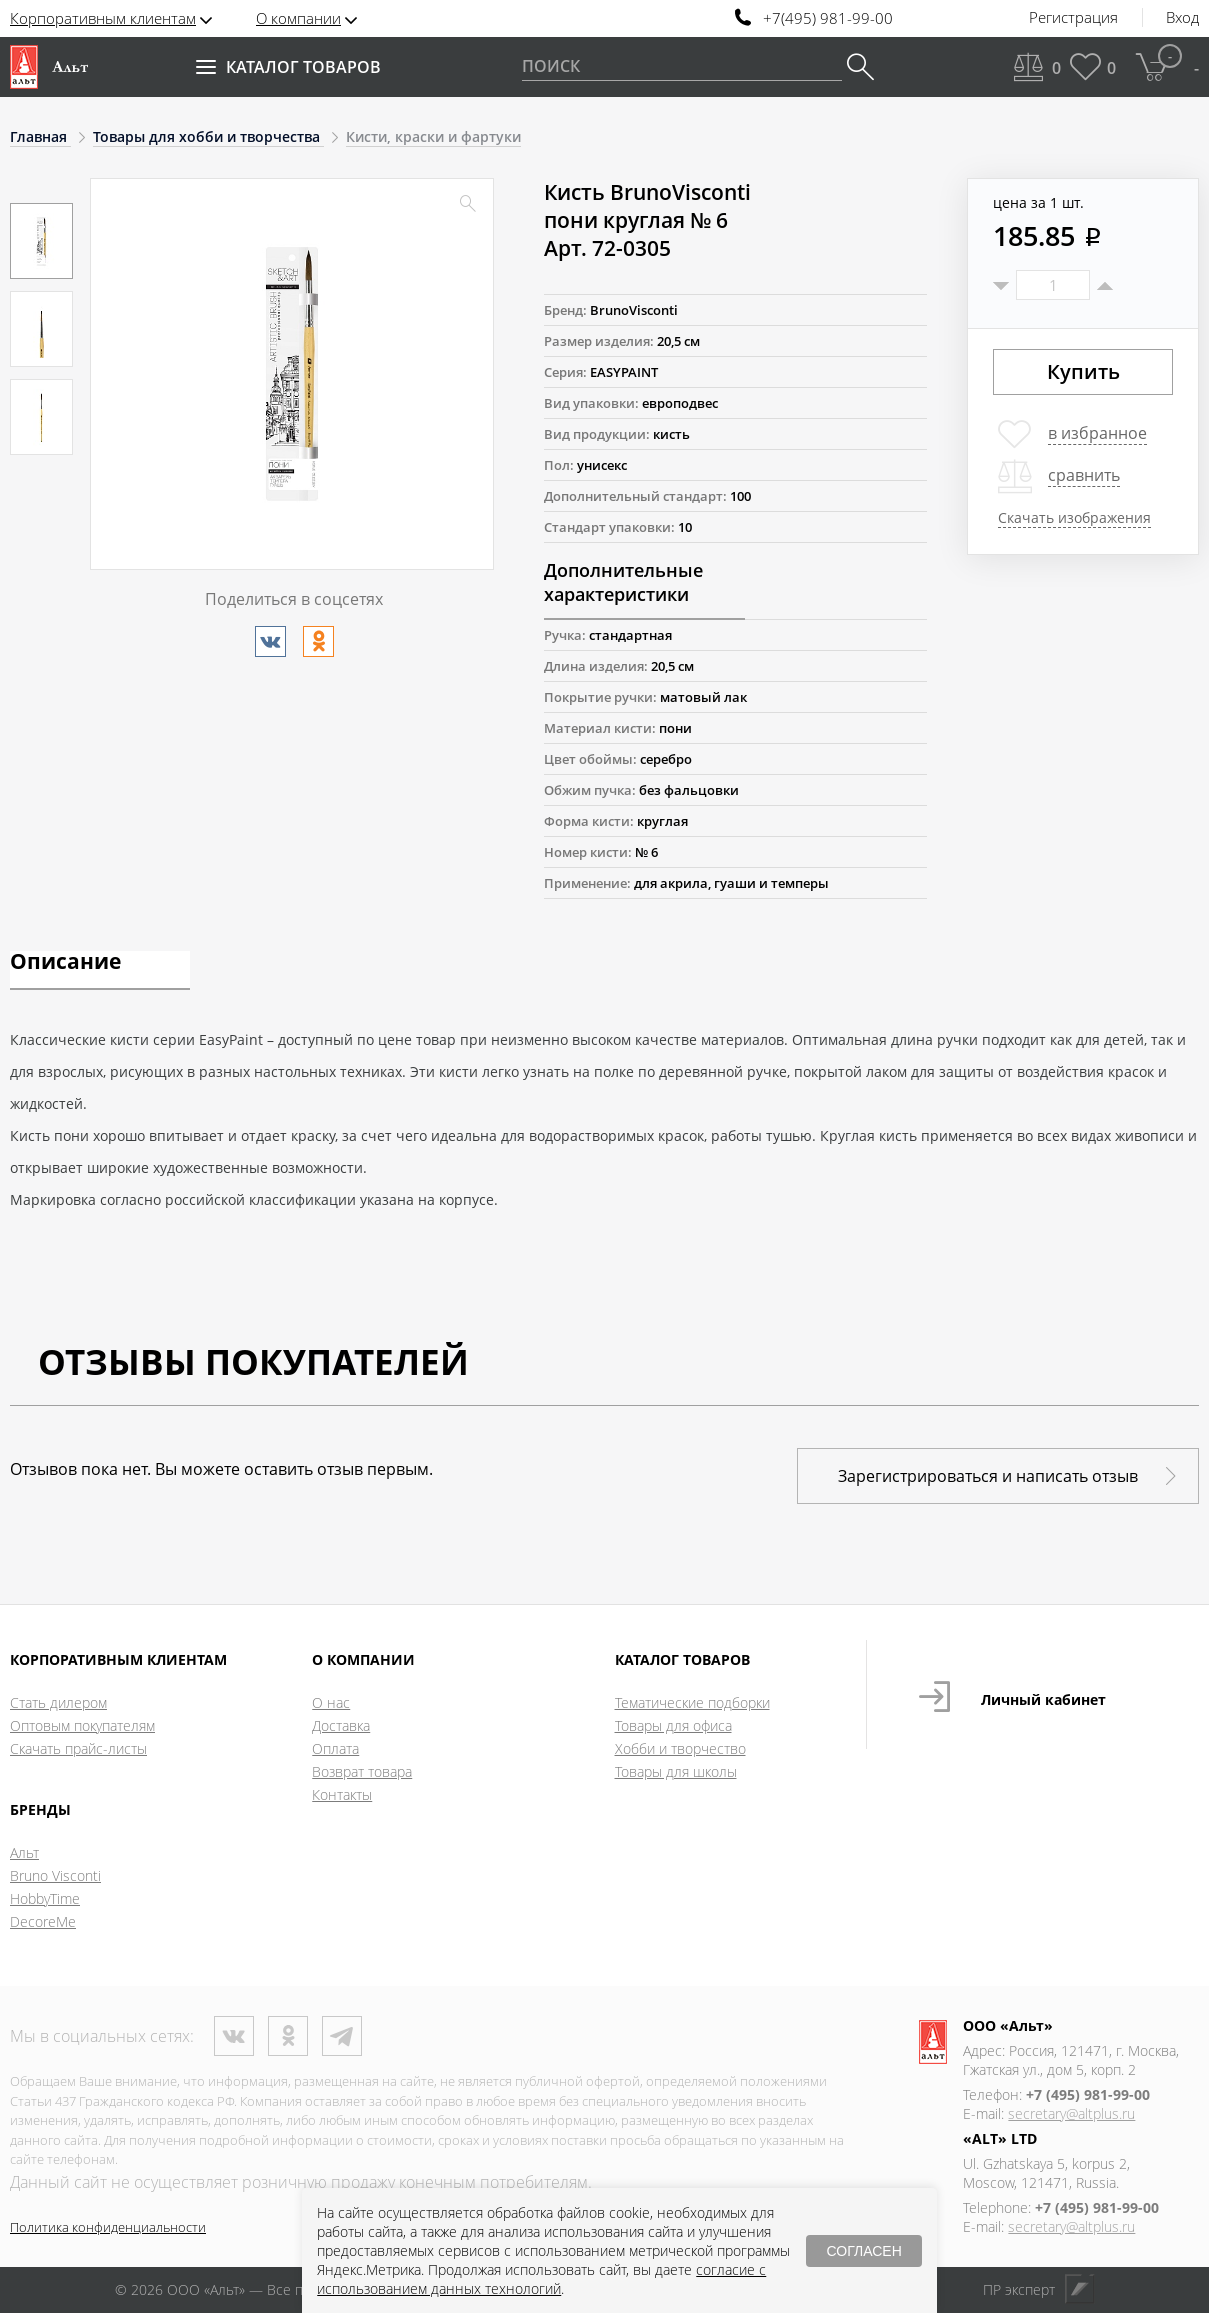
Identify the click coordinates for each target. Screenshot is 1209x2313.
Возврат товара (362, 1771)
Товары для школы (676, 1771)
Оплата (335, 1748)
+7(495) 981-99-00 (828, 18)
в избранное (1097, 433)
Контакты (342, 1794)
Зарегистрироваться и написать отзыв (988, 1476)
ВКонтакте (234, 2036)
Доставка (341, 1725)
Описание (65, 963)
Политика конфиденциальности (108, 2227)
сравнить (1084, 475)
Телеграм (342, 2036)
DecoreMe (43, 1921)
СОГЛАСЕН (863, 2251)
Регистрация (1073, 18)
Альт (24, 1852)
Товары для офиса (673, 1725)
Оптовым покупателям (82, 1725)
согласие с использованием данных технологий (541, 2279)
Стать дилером (58, 1702)
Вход (1182, 18)
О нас (331, 1702)
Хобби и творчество (680, 1748)
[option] (41, 241)
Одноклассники (288, 2036)
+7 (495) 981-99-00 (1088, 2094)
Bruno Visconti (55, 1875)
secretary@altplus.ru (1071, 2113)
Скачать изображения (1074, 517)
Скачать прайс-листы (78, 1748)
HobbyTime (45, 1898)
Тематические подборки (692, 1702)
